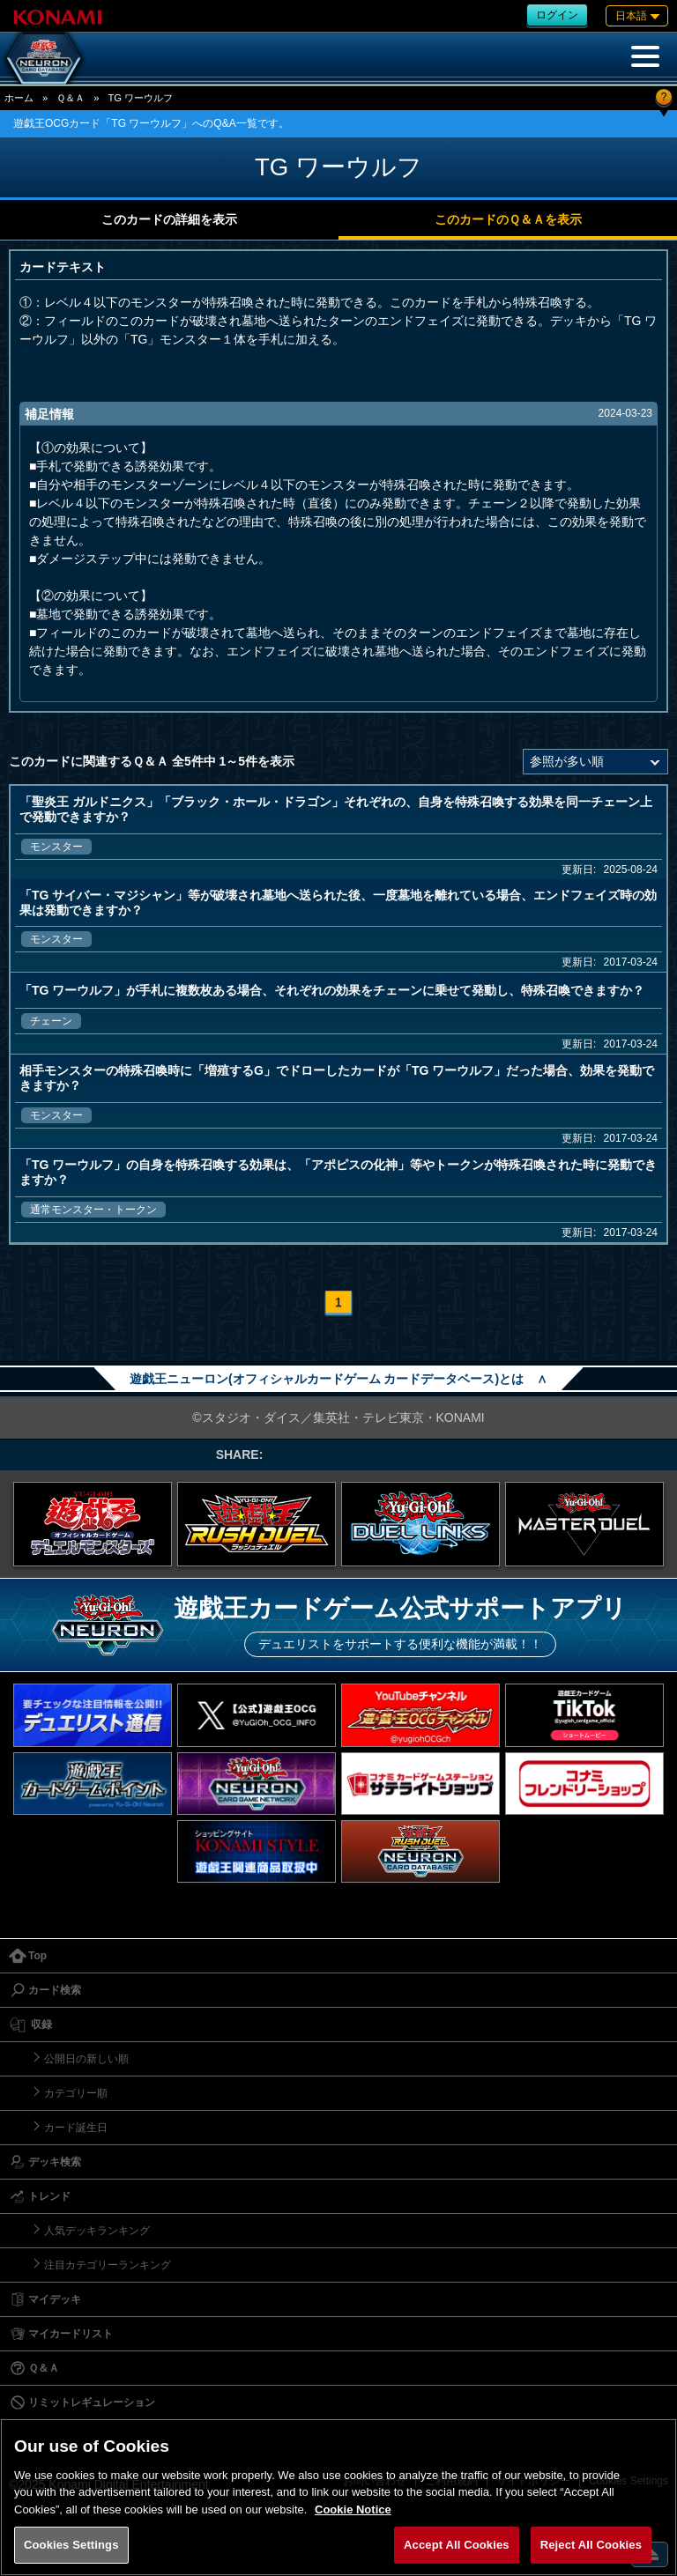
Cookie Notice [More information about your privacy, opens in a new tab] (353, 2509)
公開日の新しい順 (86, 2059)
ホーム (18, 98)
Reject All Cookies (591, 2544)
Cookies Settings (71, 2544)
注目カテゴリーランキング (107, 2265)
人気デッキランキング (97, 2230)
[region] (338, 2497)
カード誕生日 (76, 2127)
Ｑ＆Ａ (70, 98)
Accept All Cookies (457, 2544)
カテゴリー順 (76, 2093)
